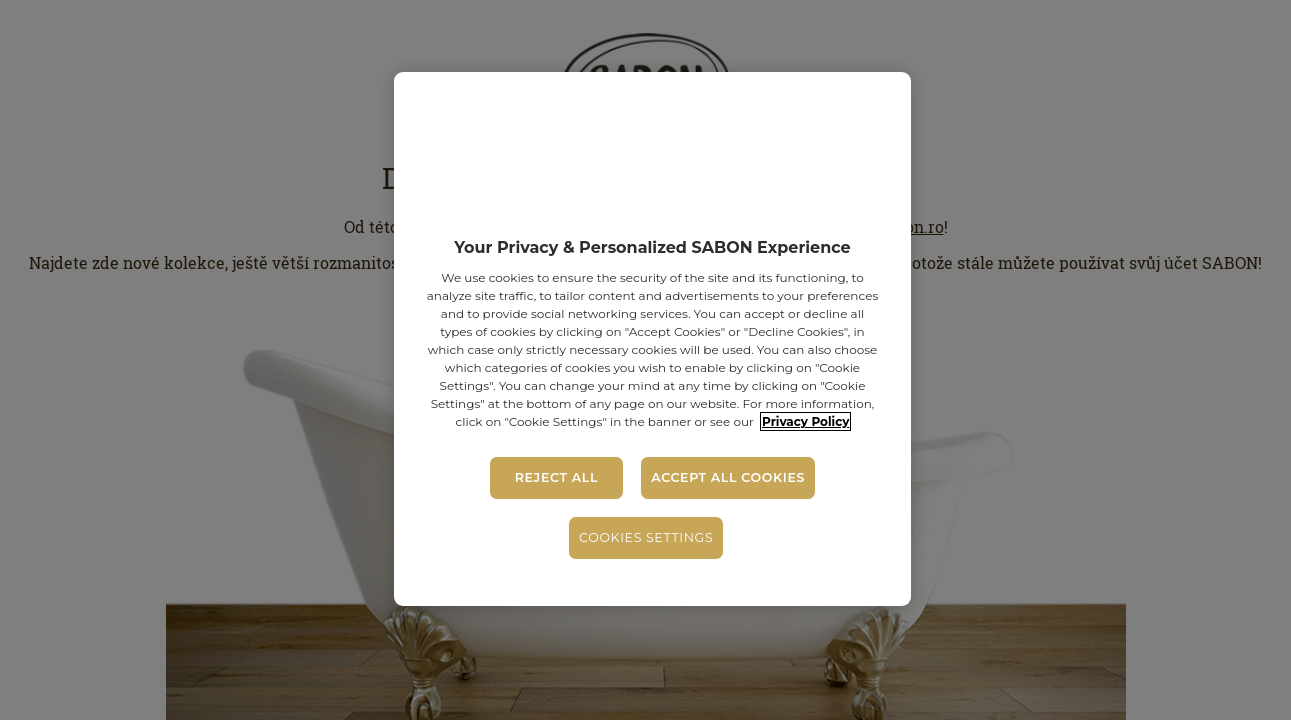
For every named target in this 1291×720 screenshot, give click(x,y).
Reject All (556, 477)
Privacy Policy (805, 421)
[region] (652, 339)
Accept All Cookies (728, 477)
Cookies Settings (646, 537)
